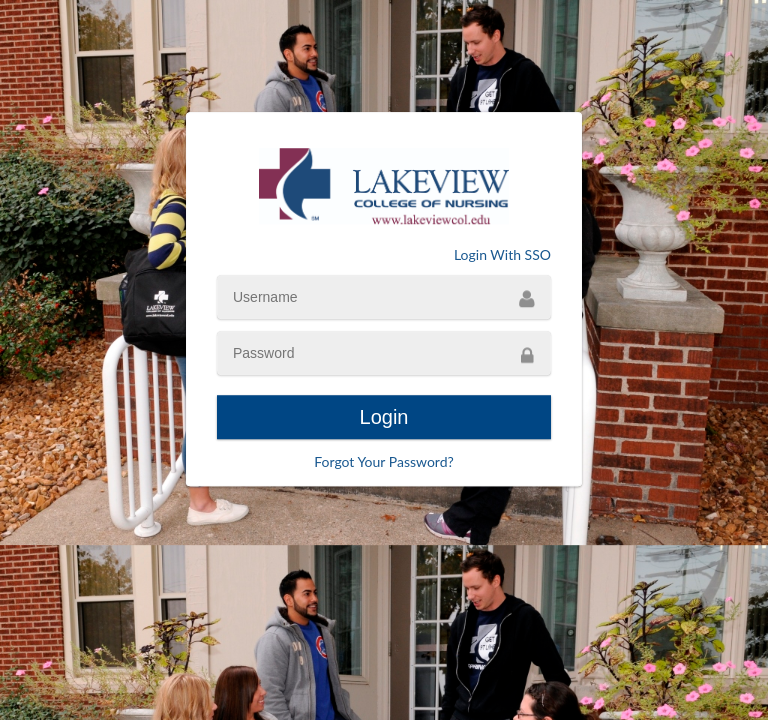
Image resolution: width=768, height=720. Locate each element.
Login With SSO (502, 254)
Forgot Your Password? (384, 461)
